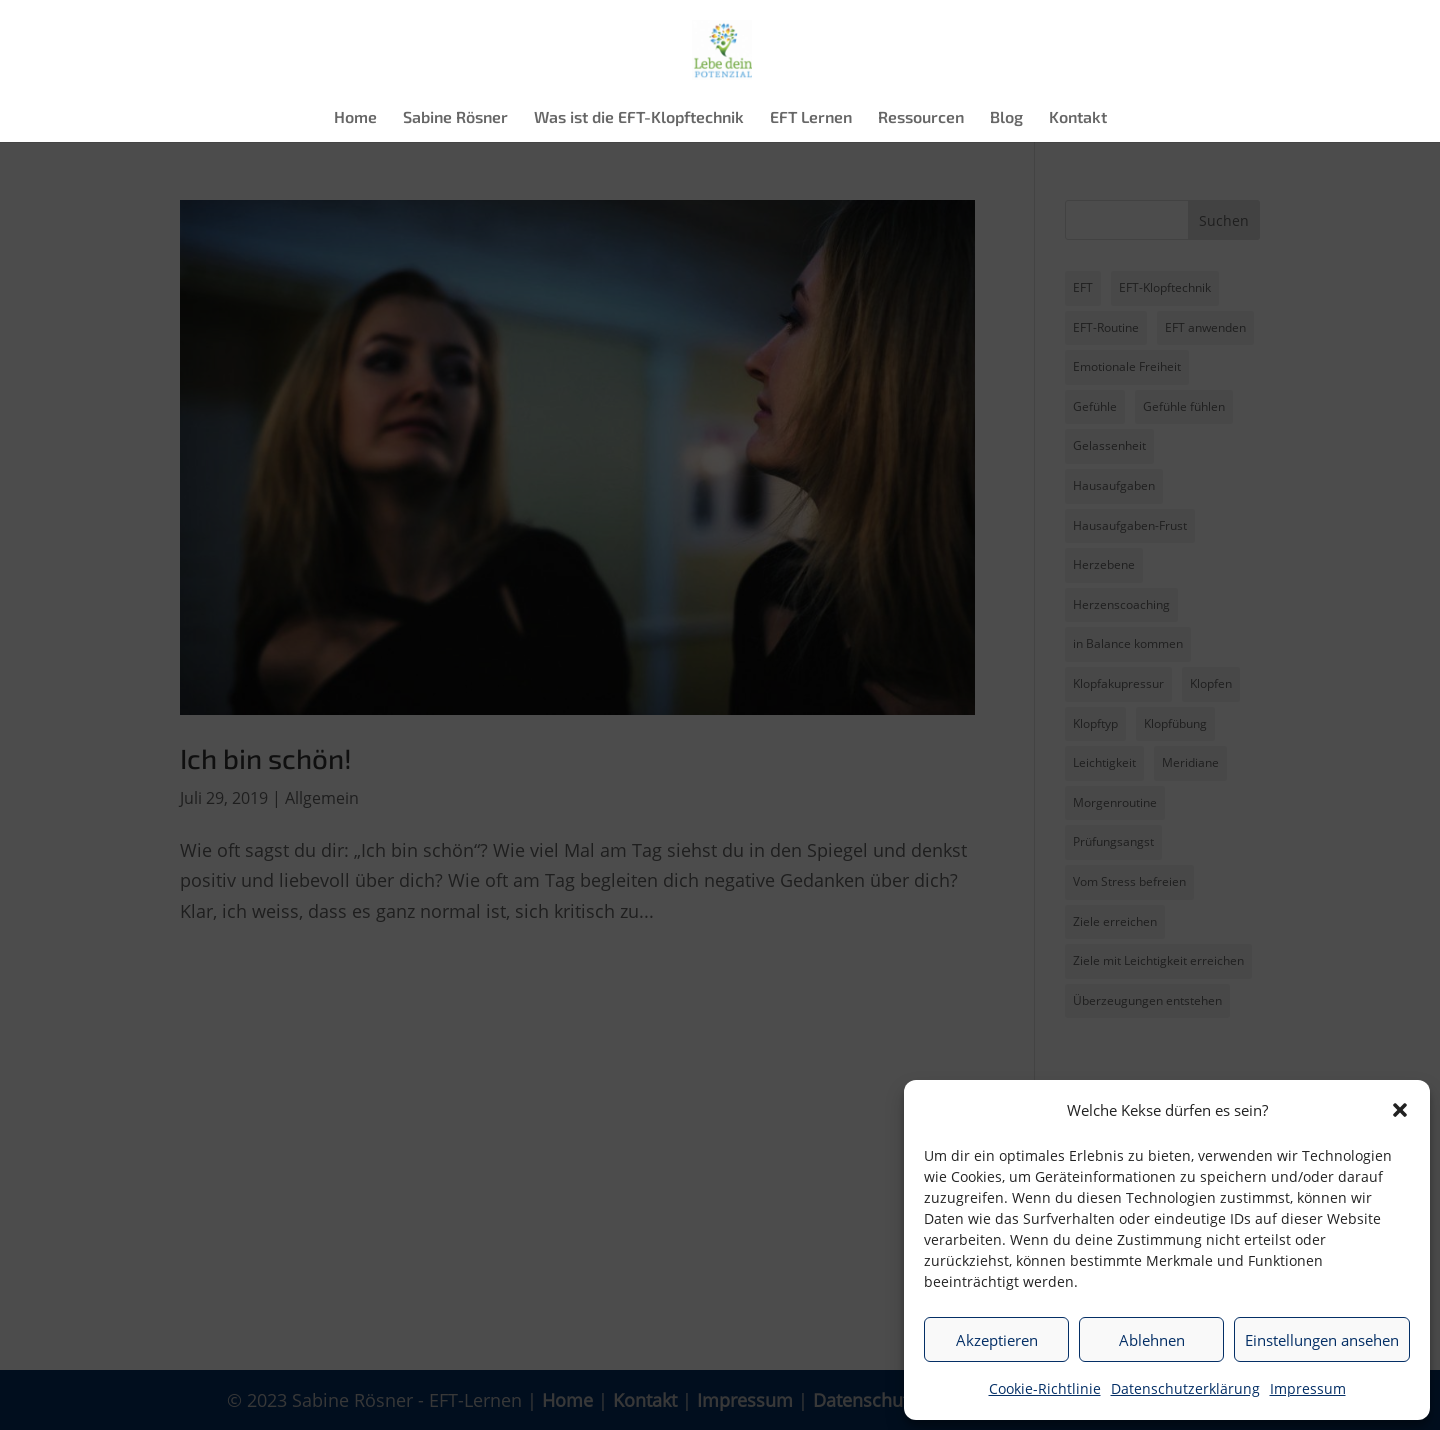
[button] (1400, 1110)
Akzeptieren (997, 1340)
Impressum (1308, 1388)
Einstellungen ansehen (1322, 1340)
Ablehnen (1152, 1340)
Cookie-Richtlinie (1045, 1388)
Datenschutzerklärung (1185, 1388)
